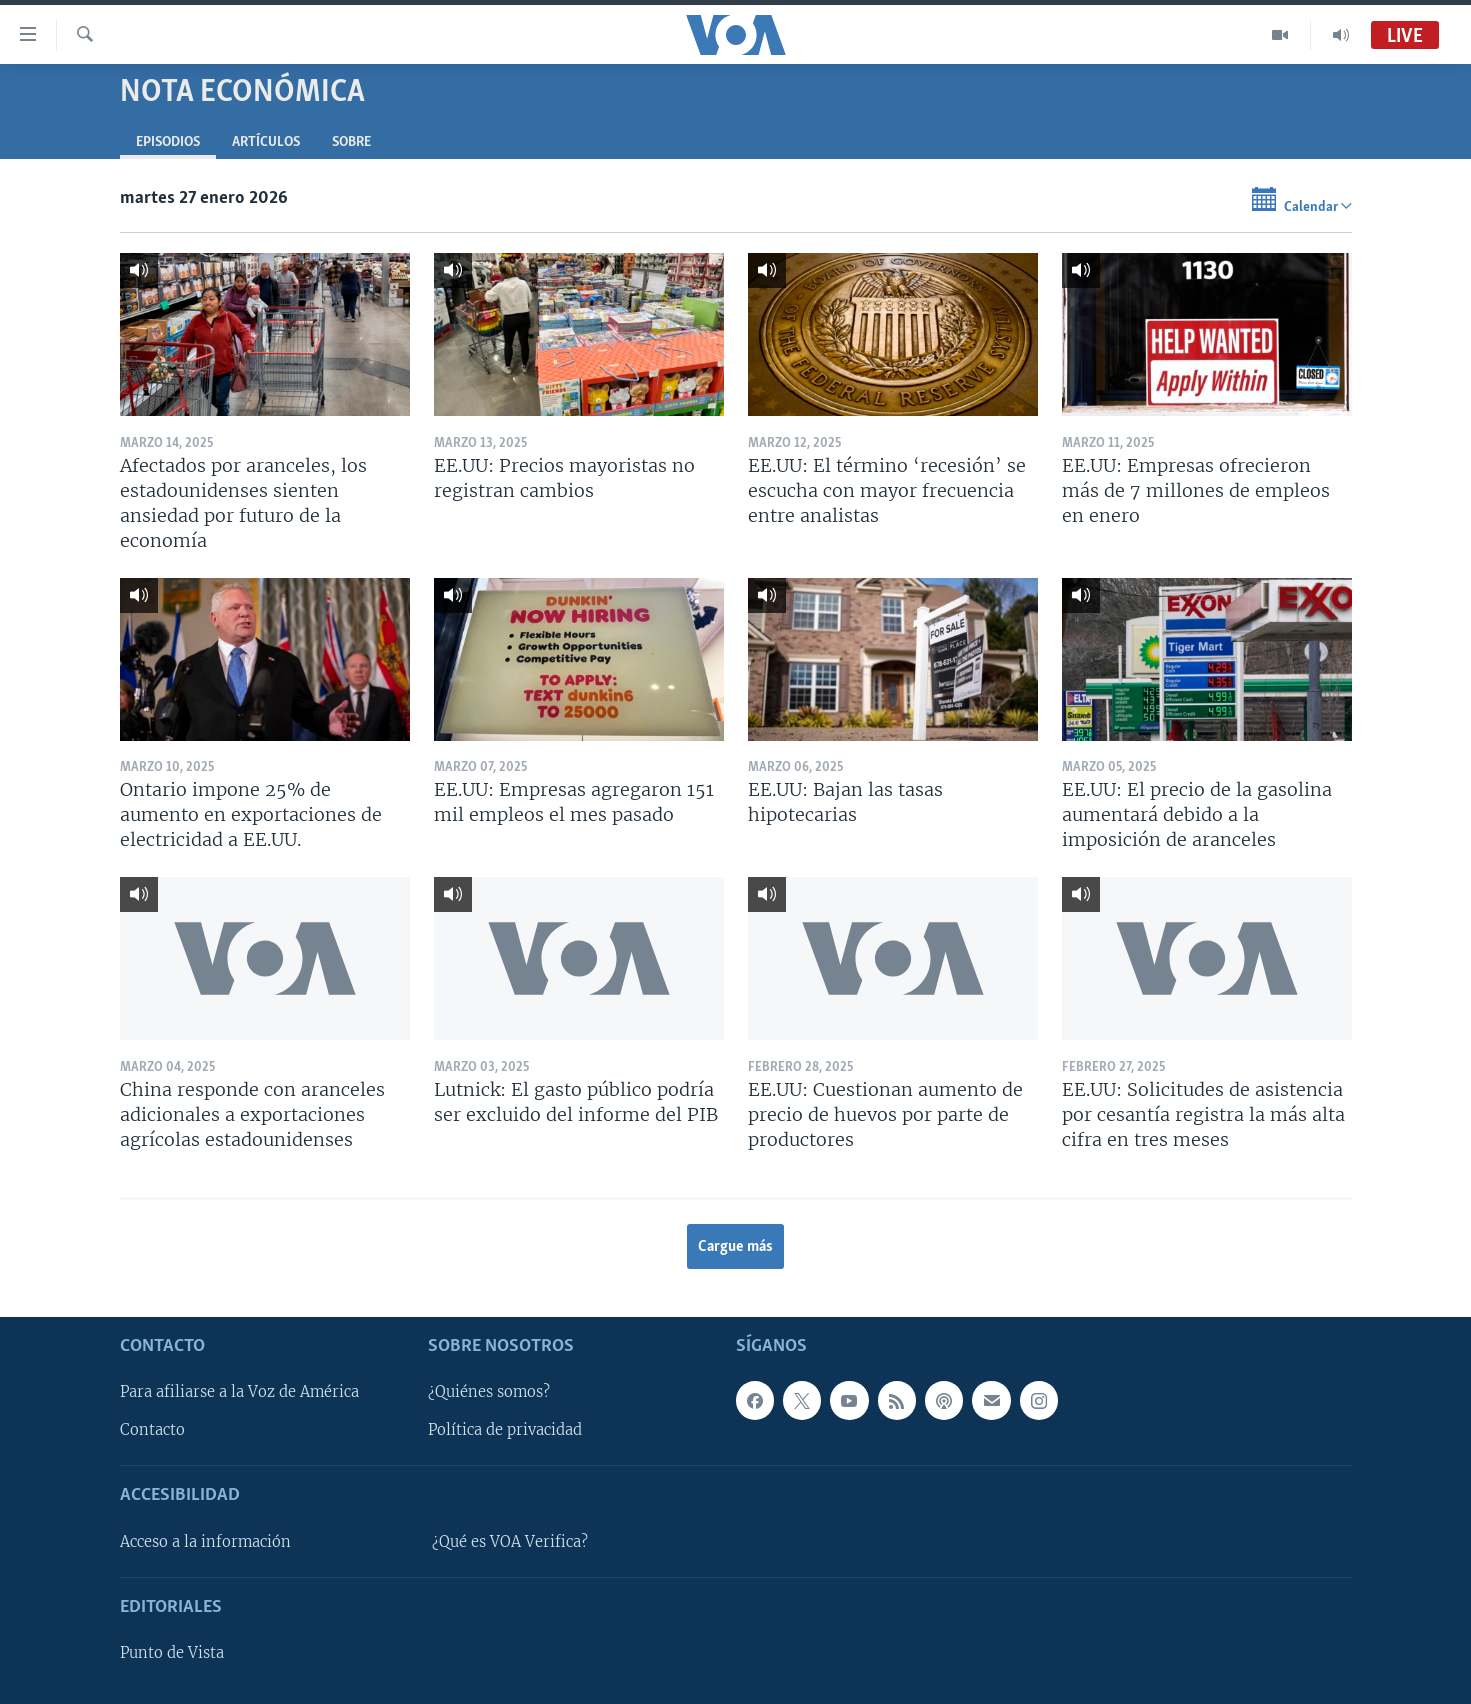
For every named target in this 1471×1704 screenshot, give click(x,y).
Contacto (152, 1431)
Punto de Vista (172, 1653)
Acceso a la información (205, 1542)
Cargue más (735, 1247)
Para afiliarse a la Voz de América (239, 1393)
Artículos (266, 142)
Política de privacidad (505, 1431)
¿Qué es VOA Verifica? (510, 1542)
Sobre (351, 142)
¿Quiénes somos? (489, 1393)
